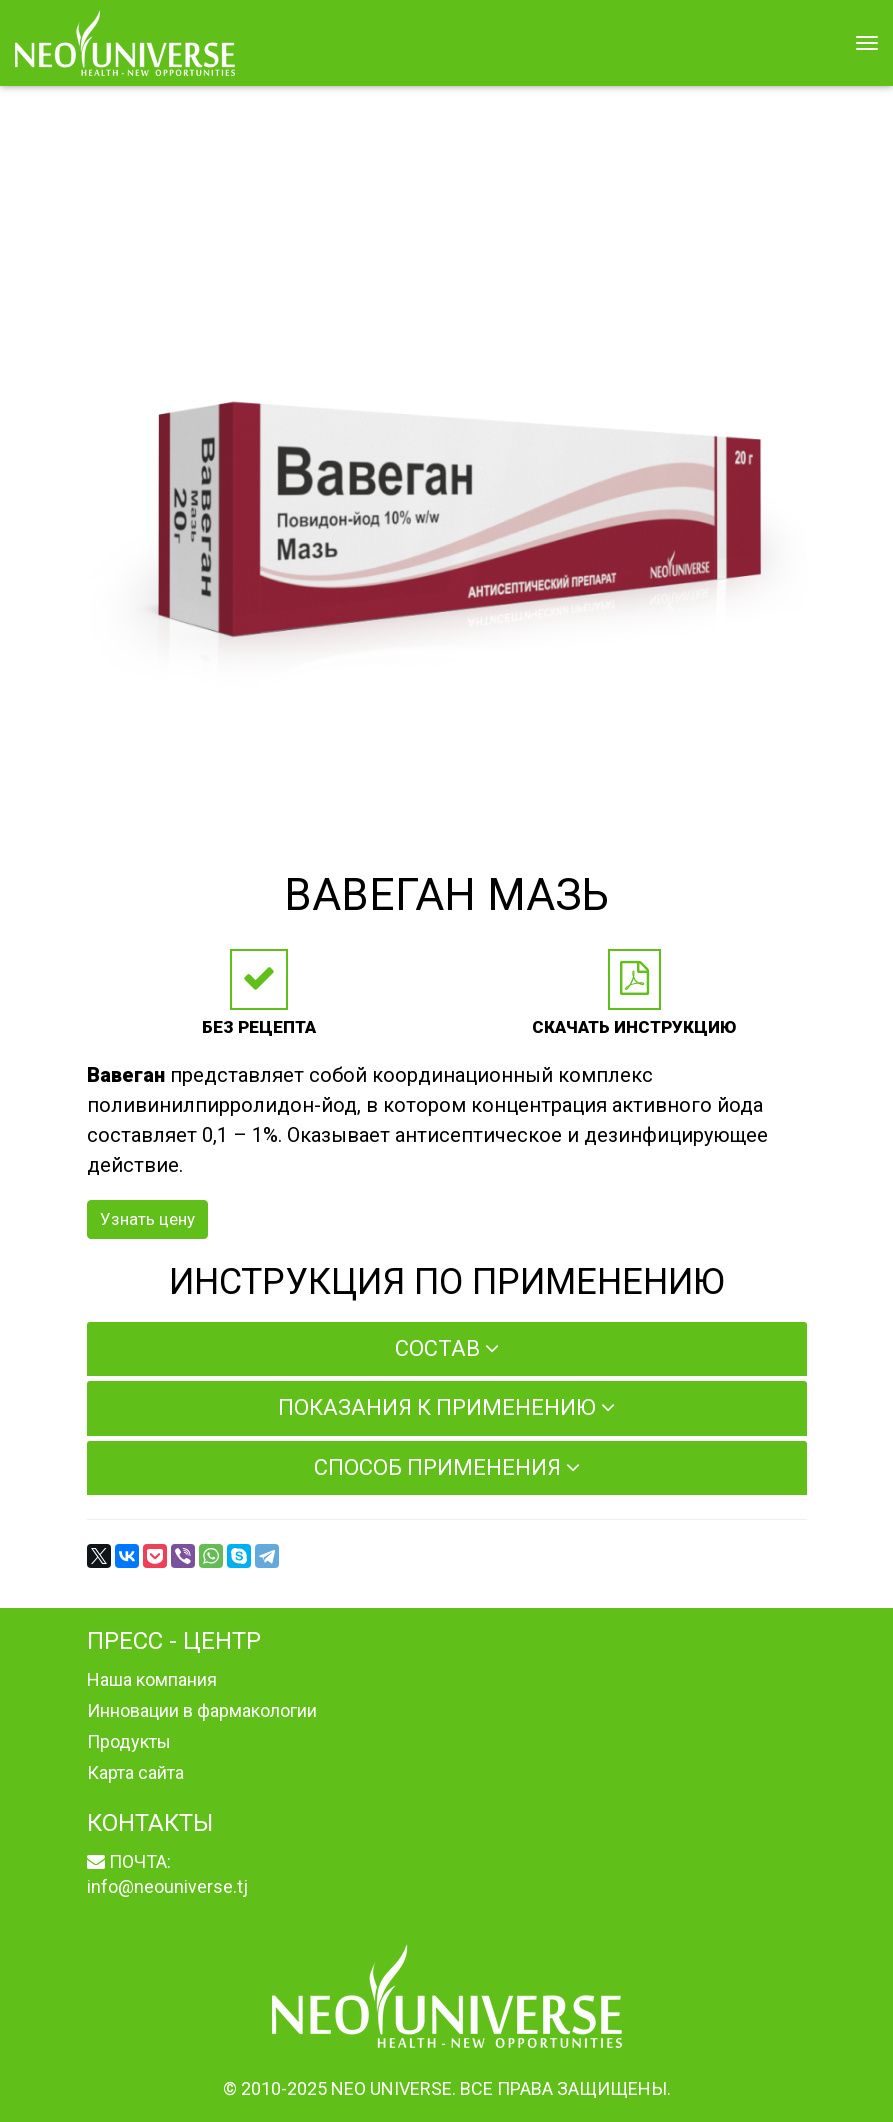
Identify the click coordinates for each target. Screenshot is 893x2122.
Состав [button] (447, 1348)
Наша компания (152, 1679)
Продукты (129, 1741)
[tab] (447, 1349)
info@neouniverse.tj (167, 1886)
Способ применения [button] (447, 1467)
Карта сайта (135, 1772)
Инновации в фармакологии (202, 1710)
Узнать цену (147, 1219)
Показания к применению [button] (446, 1407)
